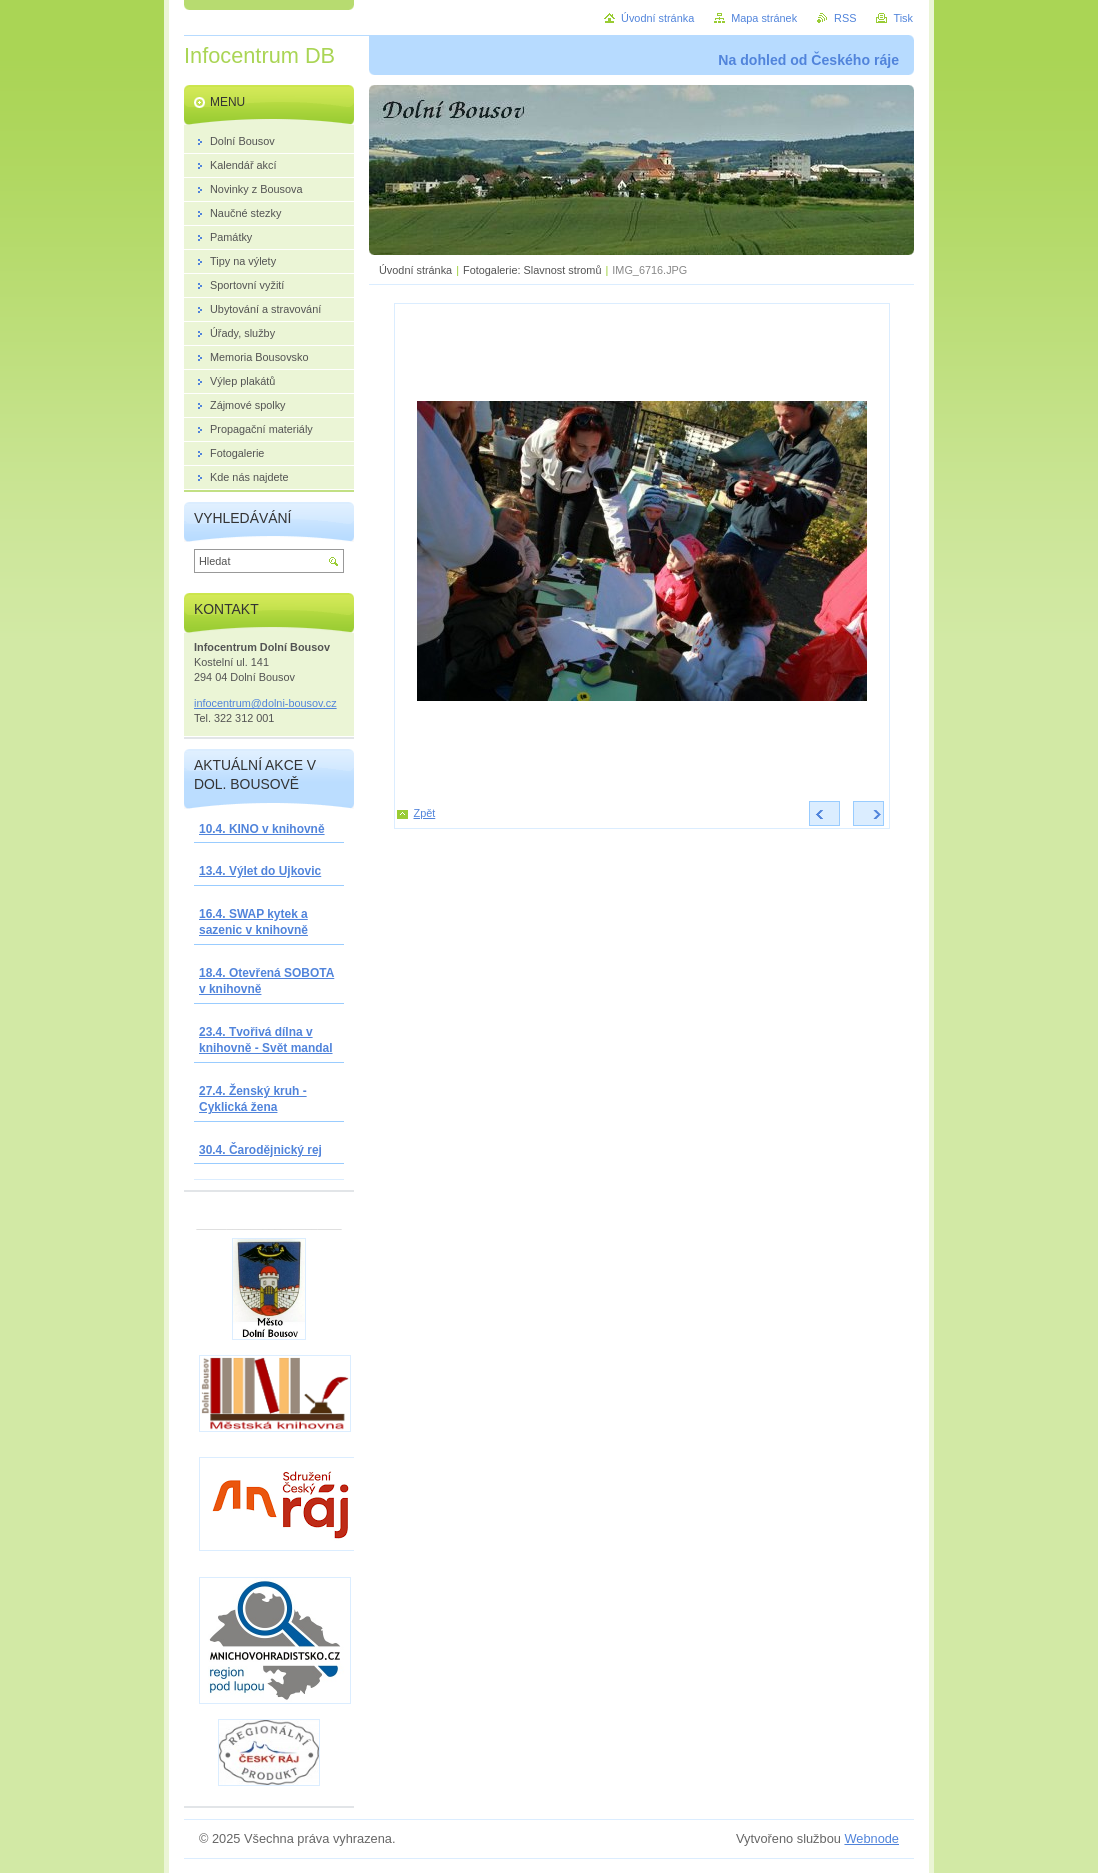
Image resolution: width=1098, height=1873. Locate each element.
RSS (845, 18)
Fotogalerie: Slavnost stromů (532, 270)
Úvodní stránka (415, 270)
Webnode (871, 1838)
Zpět (425, 813)
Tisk (903, 18)
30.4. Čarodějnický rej (260, 1150)
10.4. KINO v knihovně (262, 829)
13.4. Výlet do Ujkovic (260, 871)
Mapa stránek (764, 18)
